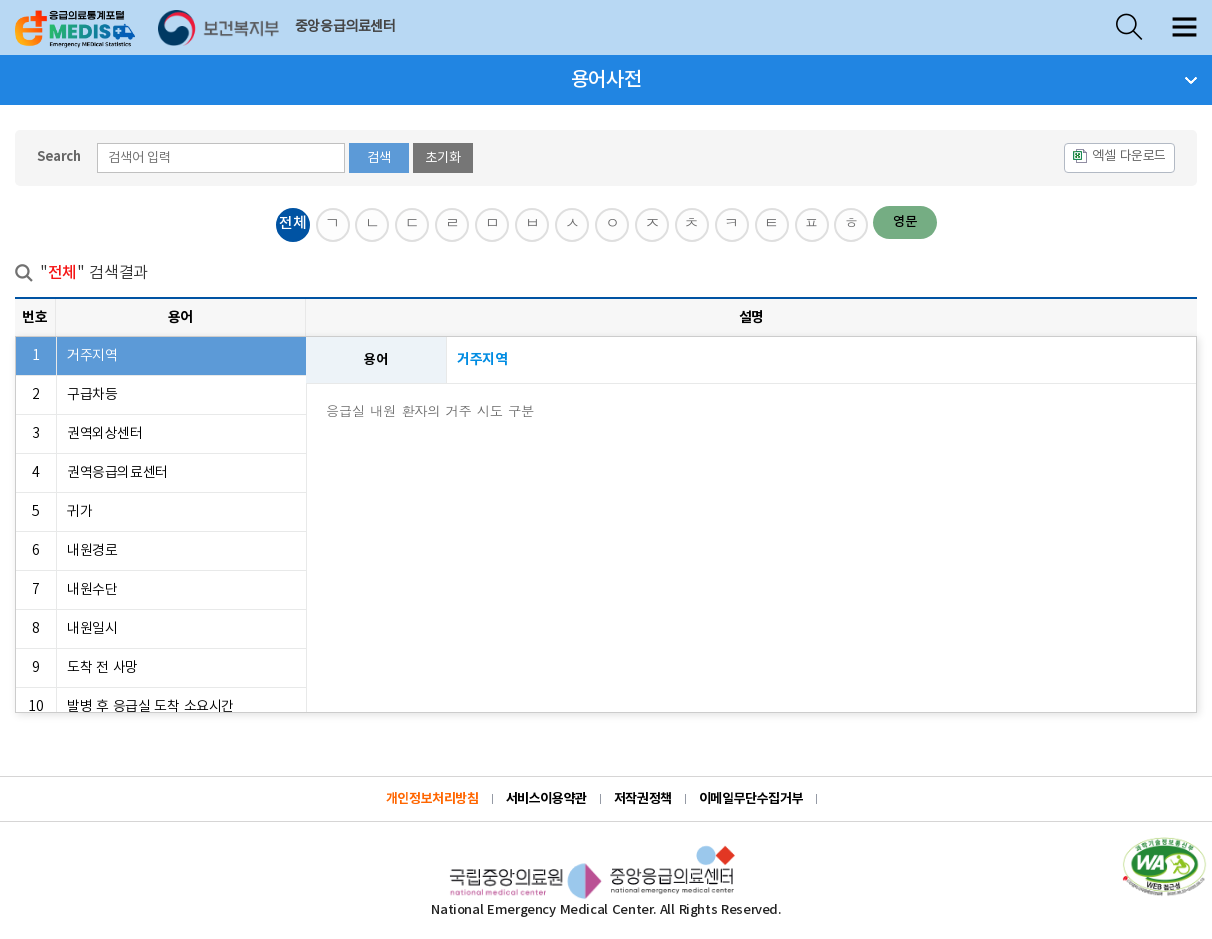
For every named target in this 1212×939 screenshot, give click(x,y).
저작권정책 (643, 799)
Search (59, 157)
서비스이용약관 (546, 799)
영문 (905, 222)
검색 (379, 158)
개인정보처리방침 (432, 799)
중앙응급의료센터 (345, 27)
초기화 (443, 158)
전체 (292, 223)
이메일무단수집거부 (751, 799)
